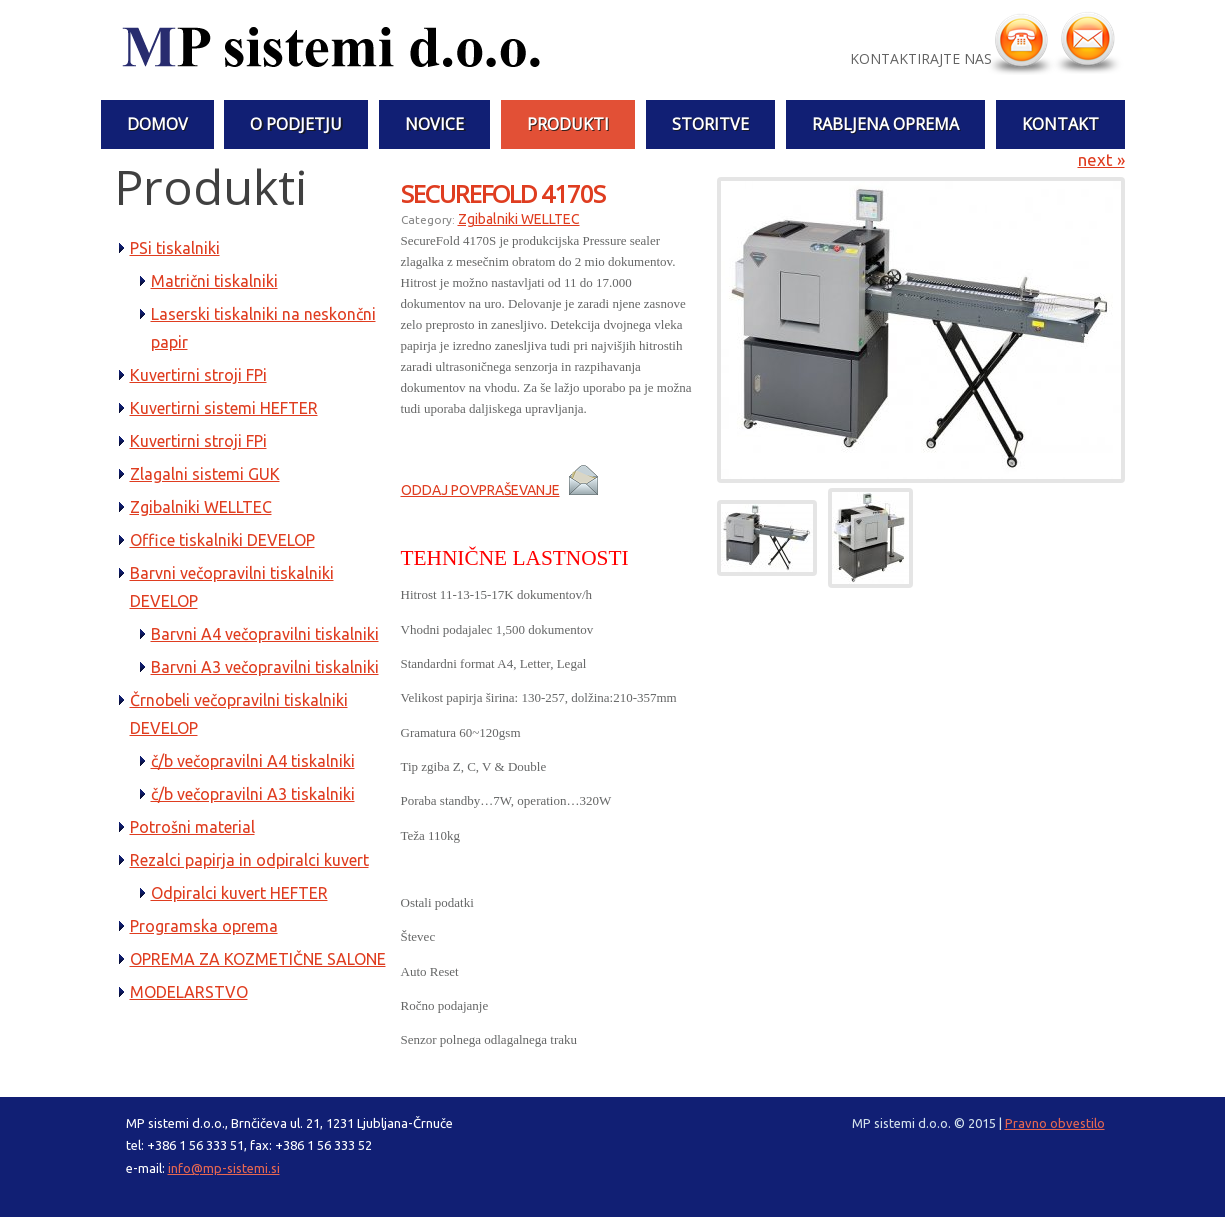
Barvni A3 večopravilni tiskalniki (265, 667)
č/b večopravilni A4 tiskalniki (253, 761)
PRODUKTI (568, 124)
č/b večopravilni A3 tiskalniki (253, 794)
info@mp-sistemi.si (224, 1168)
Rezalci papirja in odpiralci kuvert (249, 860)
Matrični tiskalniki (214, 281)
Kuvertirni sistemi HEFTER (224, 408)
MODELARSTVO (189, 992)
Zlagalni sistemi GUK (205, 474)
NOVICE (434, 124)
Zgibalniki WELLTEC (201, 507)
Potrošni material (192, 827)
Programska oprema (204, 926)
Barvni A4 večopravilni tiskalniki (265, 634)
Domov (157, 124)
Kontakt (1060, 124)
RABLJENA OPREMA (885, 124)
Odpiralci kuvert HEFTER (239, 893)
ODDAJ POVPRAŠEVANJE (480, 490)
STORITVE (710, 124)
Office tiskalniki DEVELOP (222, 540)
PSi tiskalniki (175, 248)
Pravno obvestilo (1055, 1123)
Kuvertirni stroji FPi (198, 375)
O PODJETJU (296, 124)
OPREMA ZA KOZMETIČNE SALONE (258, 959)
